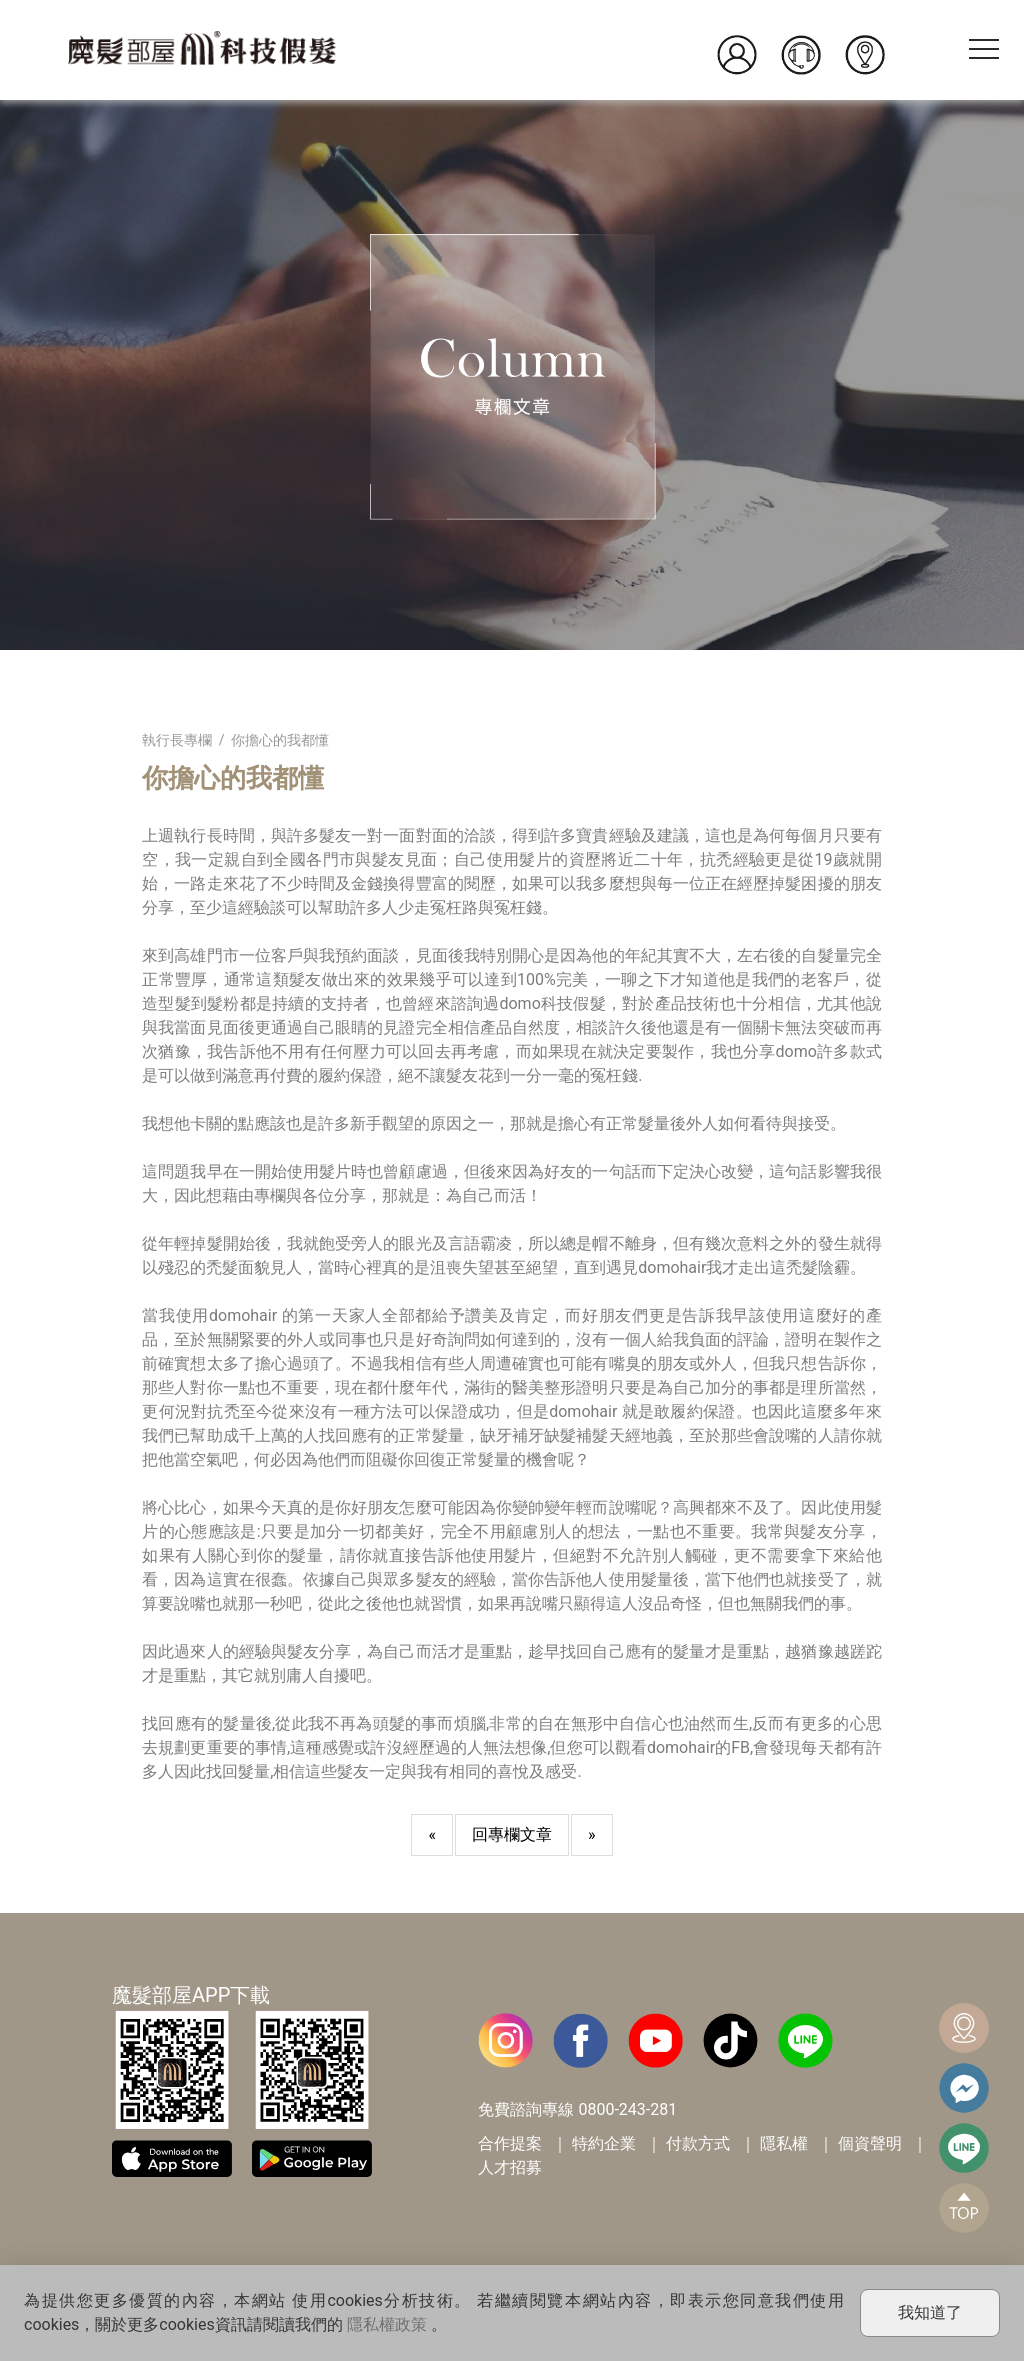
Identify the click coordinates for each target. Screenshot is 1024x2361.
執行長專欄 (177, 740)
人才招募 (510, 2167)
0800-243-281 (627, 2109)
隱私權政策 (387, 2324)
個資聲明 (870, 2143)
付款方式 (698, 2143)
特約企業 (604, 2143)
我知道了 (930, 2312)
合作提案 (510, 2143)
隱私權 (784, 2143)
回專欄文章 (512, 1834)
